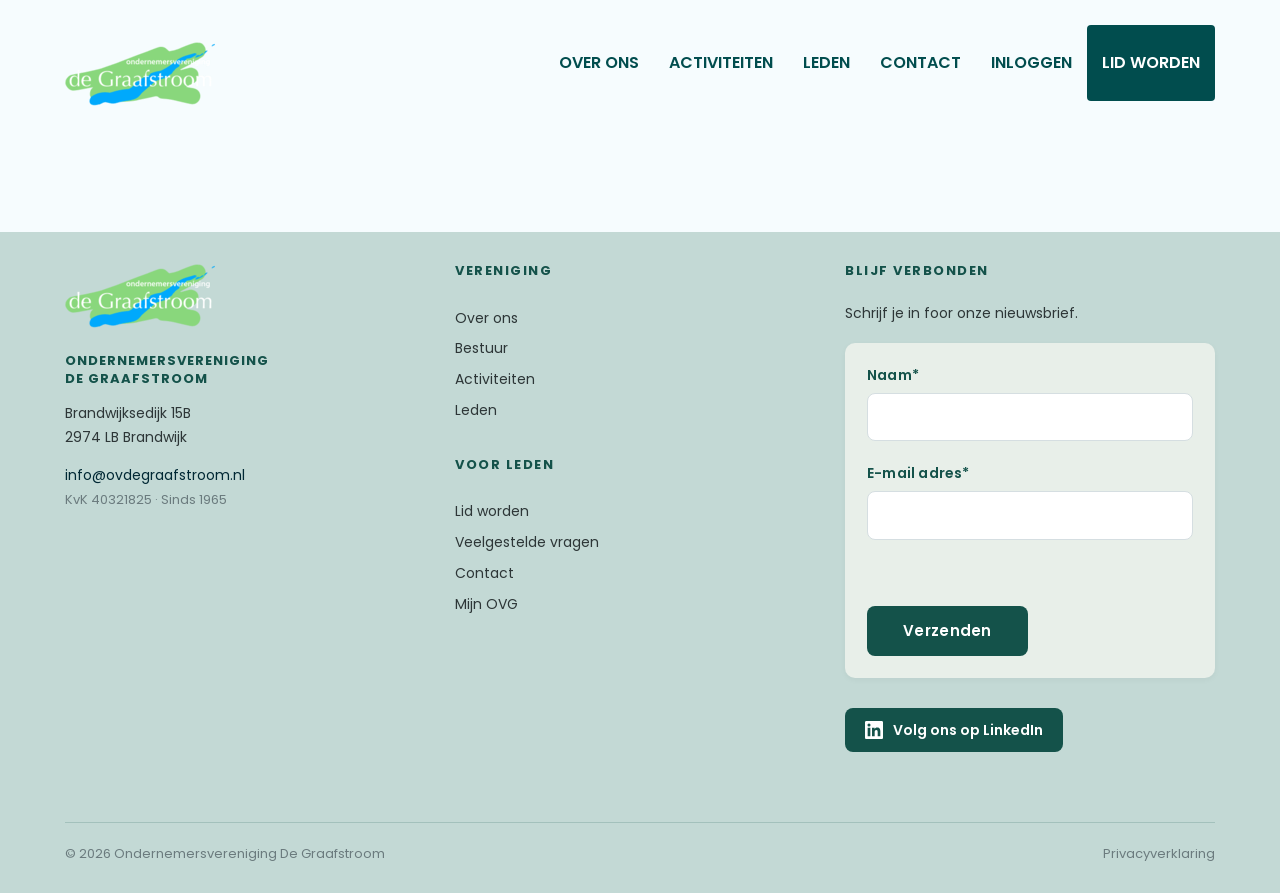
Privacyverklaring (1159, 853)
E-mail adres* (918, 473)
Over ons (599, 62)
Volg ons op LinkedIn (954, 730)
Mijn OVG (486, 604)
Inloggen (1031, 62)
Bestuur (481, 348)
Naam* (893, 375)
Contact (920, 62)
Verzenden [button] (947, 630)
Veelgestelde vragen (527, 542)
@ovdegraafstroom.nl (155, 475)
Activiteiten (721, 62)
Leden (826, 62)
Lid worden (1151, 62)
